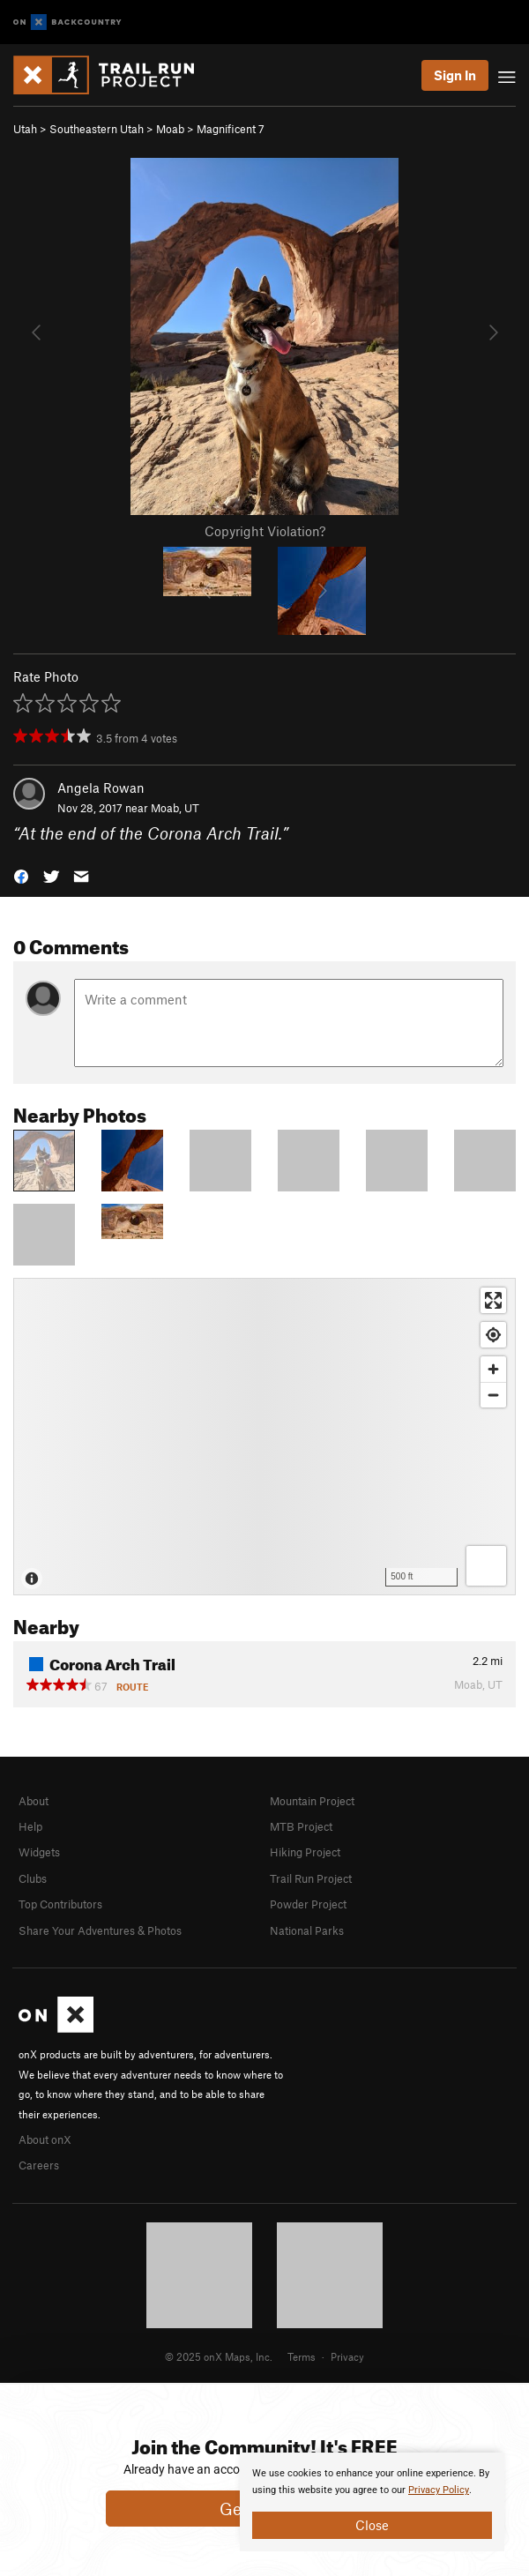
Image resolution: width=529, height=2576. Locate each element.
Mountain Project (312, 1801)
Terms (301, 2356)
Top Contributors (60, 1904)
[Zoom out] (493, 1394)
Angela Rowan (101, 787)
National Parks (307, 1930)
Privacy (347, 2356)
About (33, 1801)
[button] (21, 874)
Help (30, 1826)
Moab (170, 129)
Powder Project (308, 1904)
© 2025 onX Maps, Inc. (218, 2356)
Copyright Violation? (265, 531)
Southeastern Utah (96, 129)
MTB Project (301, 1826)
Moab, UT (175, 808)
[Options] (486, 1566)
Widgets (39, 1852)
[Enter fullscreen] (493, 1300)
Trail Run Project (311, 1878)
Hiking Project (305, 1852)
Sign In (455, 75)
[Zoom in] (493, 1369)
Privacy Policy (438, 2490)
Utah (25, 129)
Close (372, 2525)
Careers (39, 2165)
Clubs (33, 1878)
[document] (372, 2502)
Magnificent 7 (230, 129)
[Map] (264, 1436)
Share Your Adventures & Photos (100, 1930)
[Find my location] (493, 1335)
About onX (45, 2139)
